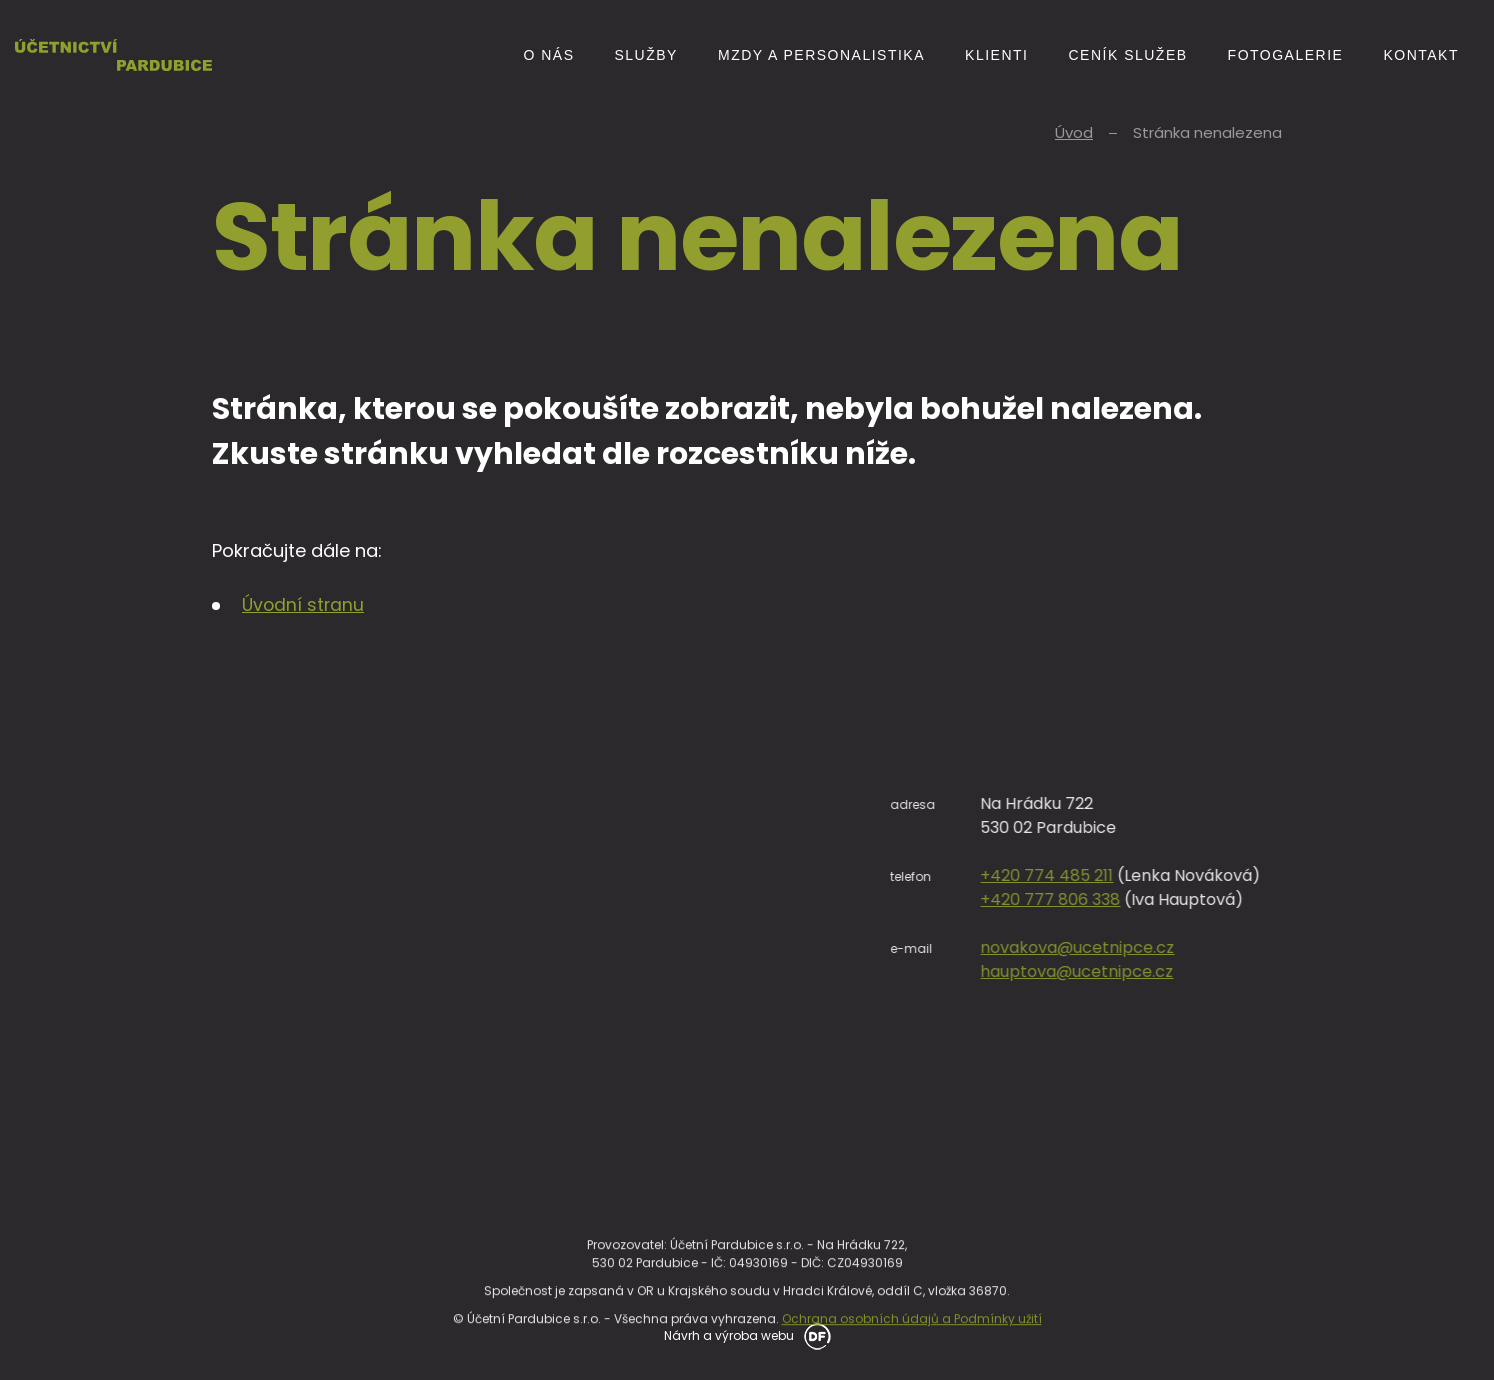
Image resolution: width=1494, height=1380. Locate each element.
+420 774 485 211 (1341, 875)
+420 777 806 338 (1345, 899)
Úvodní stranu (304, 604)
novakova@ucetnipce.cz (1372, 947)
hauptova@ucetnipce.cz (1371, 971)
